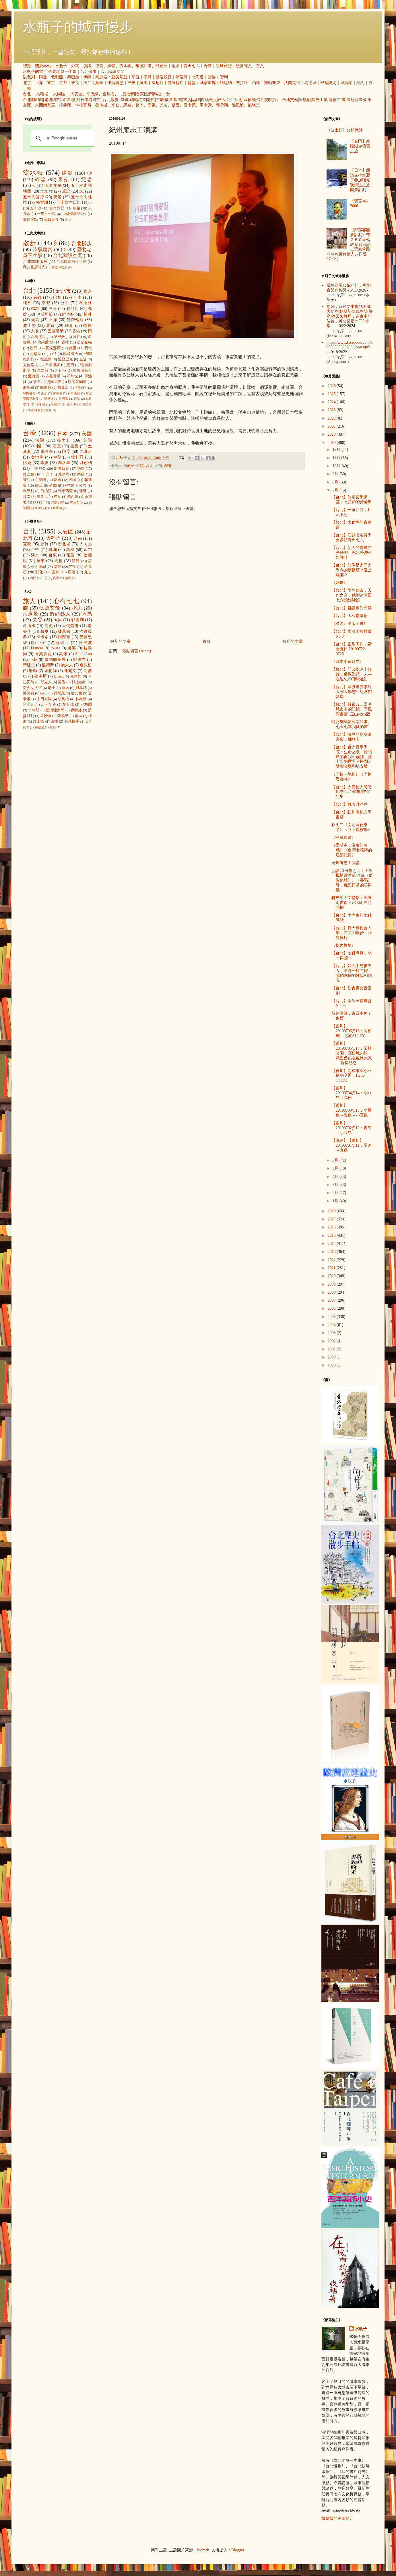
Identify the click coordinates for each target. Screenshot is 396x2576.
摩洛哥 (182, 77)
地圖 (176, 66)
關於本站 (43, 66)
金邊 (83, 359)
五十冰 (35, 208)
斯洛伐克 (164, 77)
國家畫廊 (208, 83)
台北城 (64, 544)
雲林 (65, 342)
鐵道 (125, 100)
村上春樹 (79, 682)
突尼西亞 (76, 502)
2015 (332, 1235)
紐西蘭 (57, 508)
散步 (29, 242)
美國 (87, 433)
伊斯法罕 (81, 387)
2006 (332, 1308)
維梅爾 (50, 671)
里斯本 (346, 83)
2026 (332, 386)
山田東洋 (44, 699)
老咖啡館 (53, 100)
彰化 (39, 572)
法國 (40, 440)
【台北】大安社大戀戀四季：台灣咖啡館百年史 (351, 792)
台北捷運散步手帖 (71, 262)
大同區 (59, 94)
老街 (151, 100)
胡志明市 (34, 410)
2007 (332, 1300)
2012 (332, 1260)
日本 (62, 433)
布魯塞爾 (53, 376)
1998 (332, 1365)
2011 (332, 1268)
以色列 (29, 77)
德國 (74, 446)
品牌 (196, 100)
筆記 (66, 191)
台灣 (158, 466)
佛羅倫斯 (176, 83)
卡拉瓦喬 (83, 105)
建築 (67, 173)
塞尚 (78, 716)
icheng (59, 676)
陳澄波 (238, 105)
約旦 (53, 354)
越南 (26, 497)
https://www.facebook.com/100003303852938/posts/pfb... (350, 347)
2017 (332, 1219)
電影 (274, 100)
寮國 (81, 474)
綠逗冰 (162, 66)
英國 (87, 440)
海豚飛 (31, 614)
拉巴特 (87, 404)
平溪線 (92, 94)
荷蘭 (53, 486)
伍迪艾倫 (290, 100)
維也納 (226, 83)
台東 (140, 94)
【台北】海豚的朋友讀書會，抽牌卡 (351, 736)
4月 (335, 1177)
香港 (76, 331)
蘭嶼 (68, 578)
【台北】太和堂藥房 (349, 616)
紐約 (360, 83)
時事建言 (42, 249)
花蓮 (70, 555)
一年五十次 (46, 214)
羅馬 (143, 83)
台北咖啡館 (33, 100)
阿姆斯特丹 (82, 370)
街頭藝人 (209, 100)
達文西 (76, 693)
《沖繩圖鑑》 (343, 837)
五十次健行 (33, 197)
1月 (335, 1201)
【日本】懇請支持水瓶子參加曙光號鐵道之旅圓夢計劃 (360, 180)
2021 (332, 426)
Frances (37, 648)
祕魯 (212, 77)
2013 (332, 1251)
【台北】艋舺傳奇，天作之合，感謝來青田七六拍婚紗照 (351, 595)
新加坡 (72, 376)
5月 (335, 1168)
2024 (332, 402)
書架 (63, 179)
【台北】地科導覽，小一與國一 (351, 955)
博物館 (335, 100)
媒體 (111, 66)
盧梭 (54, 721)
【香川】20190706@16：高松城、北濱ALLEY (351, 1031)
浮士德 (38, 721)
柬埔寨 (46, 451)
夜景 (57, 197)
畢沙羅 (45, 716)
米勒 (115, 105)
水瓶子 (61, 66)
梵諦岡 (63, 474)
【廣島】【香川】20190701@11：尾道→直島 (351, 1145)
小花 (33, 659)
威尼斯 (158, 83)
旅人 (222, 100)
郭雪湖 (222, 105)
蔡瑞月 (62, 642)
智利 (224, 77)
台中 (64, 303)
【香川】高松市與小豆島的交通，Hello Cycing (351, 1076)
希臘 (44, 463)
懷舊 (169, 100)
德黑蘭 (46, 359)
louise (55, 648)
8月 (335, 482)
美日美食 (51, 220)
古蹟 (140, 466)
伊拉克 (42, 508)
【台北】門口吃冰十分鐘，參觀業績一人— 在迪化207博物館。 (351, 674)
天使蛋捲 (70, 626)
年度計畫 (143, 66)
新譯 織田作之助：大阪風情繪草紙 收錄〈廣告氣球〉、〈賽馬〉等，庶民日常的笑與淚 (352, 880)
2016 (332, 1227)
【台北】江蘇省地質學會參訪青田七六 (351, 537)
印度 (135, 77)
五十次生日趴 (69, 202)
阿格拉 (35, 354)
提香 (61, 682)
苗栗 (73, 567)
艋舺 (76, 561)
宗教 (247, 100)
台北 (27, 94)
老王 (51, 688)
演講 (87, 66)
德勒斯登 (272, 83)
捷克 (57, 446)
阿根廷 (38, 502)
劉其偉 (68, 704)
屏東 (40, 561)
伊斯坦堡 (115, 83)
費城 (88, 348)
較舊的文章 (293, 641)
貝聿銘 (81, 688)
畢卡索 (206, 105)
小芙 (41, 642)
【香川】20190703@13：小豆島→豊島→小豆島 (351, 1110)
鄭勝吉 (79, 659)
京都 (63, 83)
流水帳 (125, 66)
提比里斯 (54, 382)
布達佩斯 (52, 365)
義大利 (64, 440)
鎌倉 (69, 325)
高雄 (70, 550)
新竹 (44, 544)
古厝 (160, 100)
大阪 (35, 331)
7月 (335, 490)
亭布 (36, 382)
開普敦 (64, 398)
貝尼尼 (59, 693)
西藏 (73, 480)
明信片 (258, 100)
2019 (332, 442)
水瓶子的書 (33, 71)
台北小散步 (59, 267)
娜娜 (71, 648)
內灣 (56, 578)
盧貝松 (86, 665)
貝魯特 (42, 370)
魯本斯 (101, 105)
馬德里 (310, 83)
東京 (51, 83)
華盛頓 (49, 398)
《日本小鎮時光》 (347, 661)
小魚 (77, 608)
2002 (332, 1341)
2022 (332, 418)
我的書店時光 (34, 267)
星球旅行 (224, 66)
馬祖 (158, 94)
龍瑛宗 (254, 105)
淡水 (35, 555)
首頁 (260, 66)
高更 (151, 105)
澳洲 (83, 491)
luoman (203, 2550)
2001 (332, 1349)
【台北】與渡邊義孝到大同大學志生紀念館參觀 (351, 692)
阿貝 (58, 620)
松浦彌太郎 (55, 710)
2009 (332, 1284)
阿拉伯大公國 (74, 486)
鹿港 (72, 572)
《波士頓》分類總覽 (345, 130)
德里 (73, 348)
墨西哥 (72, 497)
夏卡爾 (190, 105)
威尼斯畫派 (356, 100)
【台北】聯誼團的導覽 (351, 608)
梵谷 (164, 105)
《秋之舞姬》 (343, 945)
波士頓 (29, 325)
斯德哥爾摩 (77, 382)
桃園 (52, 550)
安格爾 (86, 704)
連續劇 (305, 100)
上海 (39, 83)
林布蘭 (81, 699)
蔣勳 (52, 727)
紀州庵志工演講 (345, 863)
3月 (335, 1185)
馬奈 (127, 105)
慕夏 (176, 105)
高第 (63, 654)
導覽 (99, 66)
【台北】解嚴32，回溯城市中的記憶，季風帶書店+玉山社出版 (351, 709)
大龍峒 (40, 567)
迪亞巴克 (65, 359)
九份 (123, 94)
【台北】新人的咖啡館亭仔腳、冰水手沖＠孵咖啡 (351, 553)
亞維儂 (34, 376)
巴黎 (131, 83)
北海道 (198, 77)
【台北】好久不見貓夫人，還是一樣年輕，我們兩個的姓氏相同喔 (351, 973)
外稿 (75, 66)
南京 (44, 393)
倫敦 (192, 83)
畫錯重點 (30, 220)
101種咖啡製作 (74, 214)
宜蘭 (27, 544)
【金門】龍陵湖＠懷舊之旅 (360, 146)
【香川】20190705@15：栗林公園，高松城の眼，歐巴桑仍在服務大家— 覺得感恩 (351, 1053)
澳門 (34, 348)
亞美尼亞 (119, 77)
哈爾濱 (56, 404)
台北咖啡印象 (35, 261)
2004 (332, 1325)
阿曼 (43, 77)
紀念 (86, 179)
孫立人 (46, 682)
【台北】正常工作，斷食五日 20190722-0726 (351, 649)
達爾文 (70, 671)
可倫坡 (40, 404)
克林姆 (76, 676)
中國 (37, 446)
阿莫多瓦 (43, 654)
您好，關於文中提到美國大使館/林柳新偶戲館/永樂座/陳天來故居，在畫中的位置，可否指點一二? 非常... (350, 316)
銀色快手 (71, 721)
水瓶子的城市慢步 (78, 26)
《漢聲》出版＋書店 (349, 624)
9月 (335, 474)
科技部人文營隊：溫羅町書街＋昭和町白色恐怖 (351, 903)
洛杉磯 (28, 387)
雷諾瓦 (28, 704)
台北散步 (110, 100)
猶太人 (67, 665)
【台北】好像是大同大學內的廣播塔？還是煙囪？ (351, 570)
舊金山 (63, 387)
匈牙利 (28, 491)
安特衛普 (73, 393)
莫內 (139, 105)
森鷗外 (76, 710)
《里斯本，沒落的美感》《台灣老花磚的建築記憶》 (351, 850)
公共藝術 (234, 100)
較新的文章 (120, 641)
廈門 (70, 365)
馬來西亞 (65, 491)
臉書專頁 (244, 66)
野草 (208, 66)
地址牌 (46, 191)
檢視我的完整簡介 (337, 2518)
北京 (27, 83)
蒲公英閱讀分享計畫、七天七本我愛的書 (351, 724)
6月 (335, 1160)
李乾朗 (34, 710)
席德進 (39, 727)
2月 (335, 1193)
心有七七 (66, 601)
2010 (332, 1276)
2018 (332, 1211)
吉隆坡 (57, 393)
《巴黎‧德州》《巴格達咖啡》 (351, 776)
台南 (131, 94)
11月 (336, 458)
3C (81, 191)
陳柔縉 (63, 716)
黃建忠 (29, 665)
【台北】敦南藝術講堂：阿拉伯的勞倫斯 (351, 499)
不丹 (147, 77)
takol (43, 693)
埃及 (57, 497)
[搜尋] (61, 138)
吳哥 (99, 83)
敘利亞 (57, 77)
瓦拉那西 (53, 348)
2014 (332, 1243)
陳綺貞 (28, 693)
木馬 (87, 614)
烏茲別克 (57, 502)
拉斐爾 (65, 105)
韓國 (57, 480)
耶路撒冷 (70, 354)
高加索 (101, 77)
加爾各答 (29, 393)
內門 (33, 578)
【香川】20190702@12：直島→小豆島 (351, 1128)
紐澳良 (45, 387)
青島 (77, 398)
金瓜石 (108, 94)
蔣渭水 (29, 626)
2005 (332, 1317)
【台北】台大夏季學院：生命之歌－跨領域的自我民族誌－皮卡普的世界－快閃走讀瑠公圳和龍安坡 (351, 756)
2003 (332, 1333)
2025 (332, 394)
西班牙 (85, 451)
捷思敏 (64, 631)
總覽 (27, 66)
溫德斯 (48, 665)
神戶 (87, 83)
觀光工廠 (320, 100)
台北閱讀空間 (112, 71)
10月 (336, 466)
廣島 (35, 320)
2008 (332, 1292)
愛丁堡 (72, 404)
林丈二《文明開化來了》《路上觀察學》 (351, 827)
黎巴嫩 (73, 77)
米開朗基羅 (45, 105)
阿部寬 (64, 637)
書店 (187, 100)
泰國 (42, 480)
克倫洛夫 (30, 365)
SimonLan (83, 654)
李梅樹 (63, 699)
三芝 (44, 578)
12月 (336, 449)
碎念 (40, 179)
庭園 (133, 100)
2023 (332, 410)
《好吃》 (339, 583)
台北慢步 (88, 71)
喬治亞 (46, 491)
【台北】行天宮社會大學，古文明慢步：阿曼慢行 (351, 933)
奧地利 (37, 457)
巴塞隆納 (328, 83)
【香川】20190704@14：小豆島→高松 (351, 1093)
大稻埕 (42, 94)
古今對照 (57, 208)
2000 (332, 1357)
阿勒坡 (60, 370)
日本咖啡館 (91, 100)
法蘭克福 (292, 83)
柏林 (256, 83)
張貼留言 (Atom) (136, 651)
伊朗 (87, 77)
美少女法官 (32, 688)
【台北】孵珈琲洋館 (349, 804)
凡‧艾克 (48, 704)
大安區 (76, 94)
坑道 (142, 100)
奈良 (75, 83)
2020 (332, 434)
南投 (57, 567)
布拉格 (242, 83)
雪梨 (48, 410)
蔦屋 (76, 208)
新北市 (63, 291)
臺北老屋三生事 (62, 71)
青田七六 (192, 66)
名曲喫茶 (71, 100)
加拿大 (42, 497)
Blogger (237, 2550)
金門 (149, 94)
